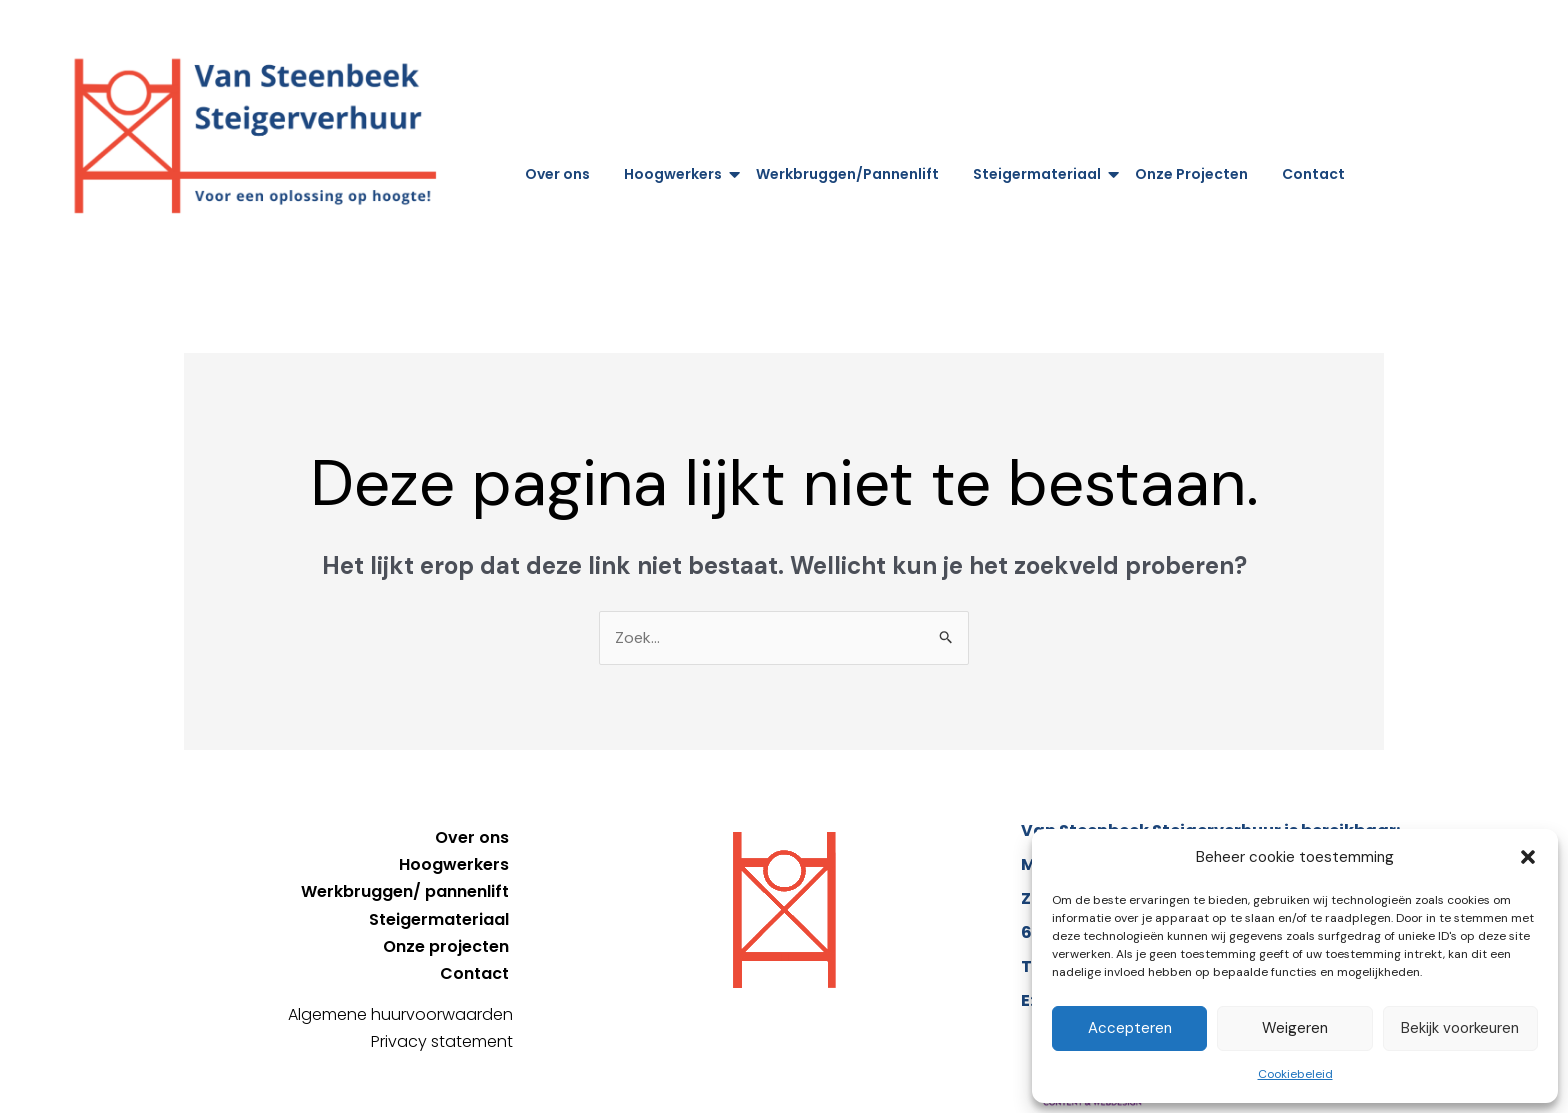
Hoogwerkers (676, 174)
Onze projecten (446, 946)
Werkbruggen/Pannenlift (847, 174)
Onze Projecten (1191, 174)
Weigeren (1295, 1028)
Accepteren (1130, 1028)
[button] (1528, 857)
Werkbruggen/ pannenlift (405, 891)
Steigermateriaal (1040, 174)
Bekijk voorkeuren (1460, 1028)
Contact (1313, 174)
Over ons (557, 174)
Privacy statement (442, 1041)
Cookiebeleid (1295, 1074)
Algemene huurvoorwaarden (400, 1014)
